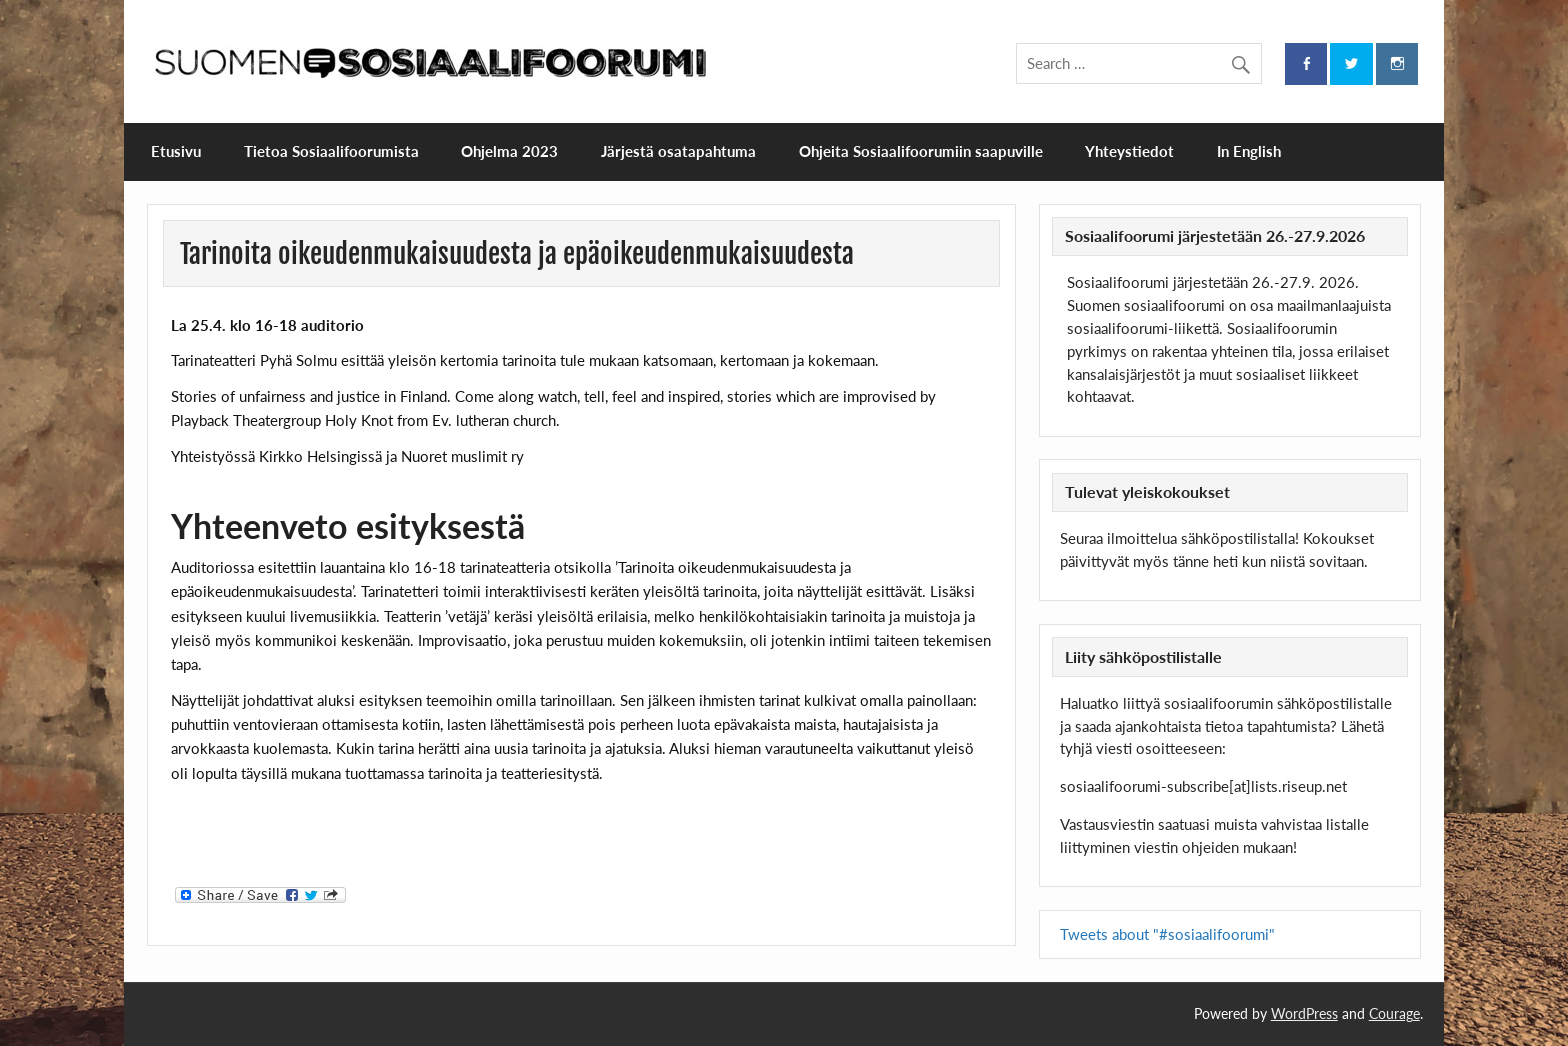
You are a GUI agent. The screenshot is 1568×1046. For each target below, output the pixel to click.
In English (1249, 151)
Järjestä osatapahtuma (678, 151)
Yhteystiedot (1129, 151)
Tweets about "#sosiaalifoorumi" (1167, 934)
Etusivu (176, 151)
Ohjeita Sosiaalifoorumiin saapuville (921, 151)
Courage (1394, 1013)
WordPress (1304, 1013)
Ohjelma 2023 (509, 151)
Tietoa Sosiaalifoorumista (331, 151)
